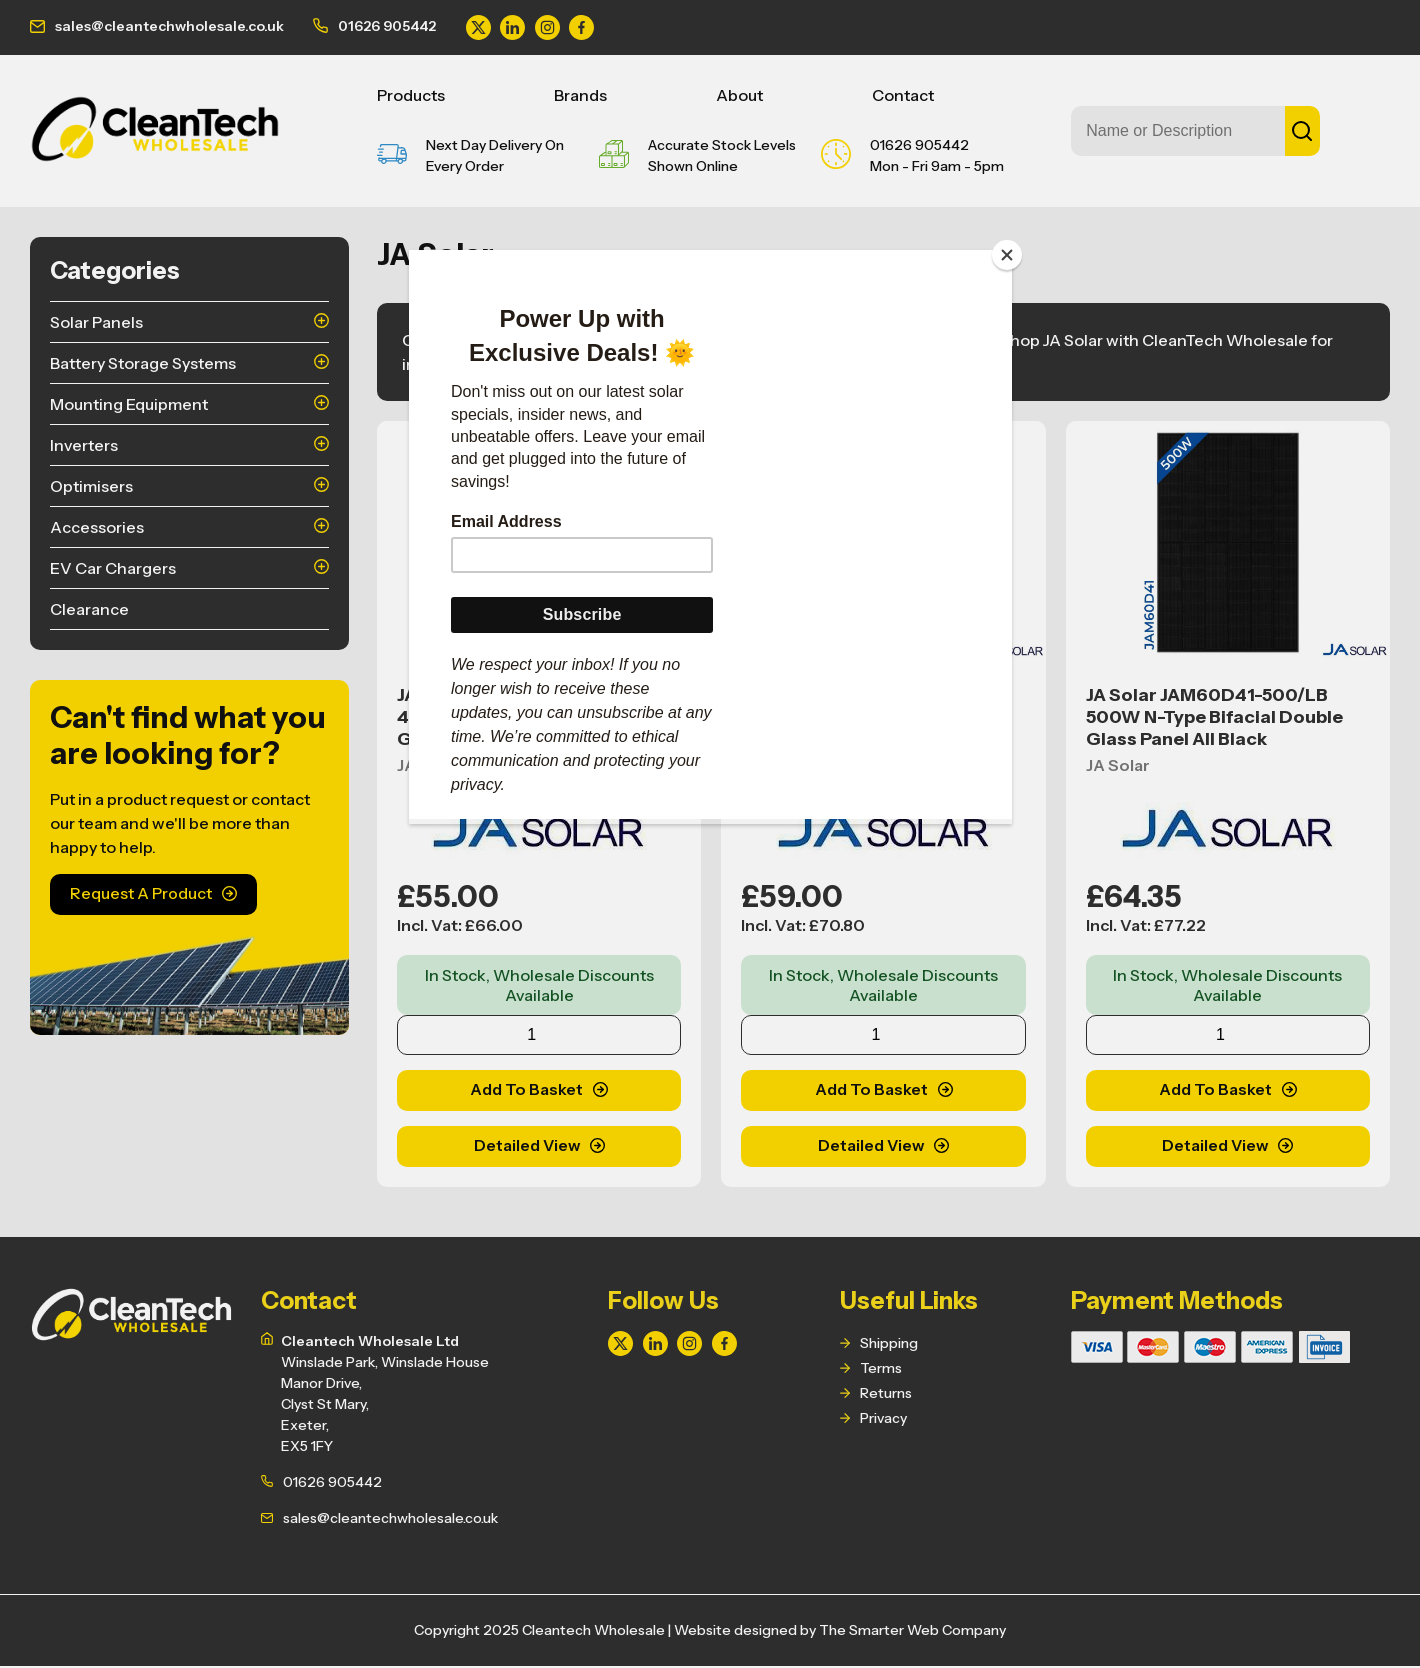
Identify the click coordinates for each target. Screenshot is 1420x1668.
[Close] (1007, 255)
